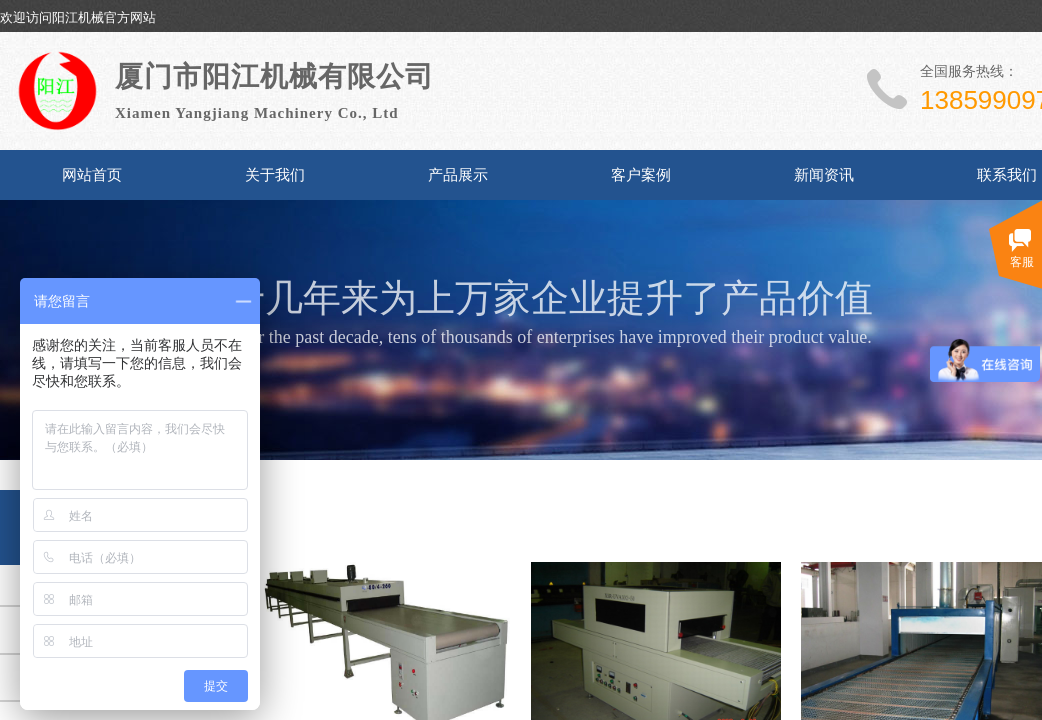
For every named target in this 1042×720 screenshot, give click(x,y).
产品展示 (458, 175)
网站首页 (92, 175)
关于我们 (275, 175)
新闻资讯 (824, 175)
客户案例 (641, 175)
